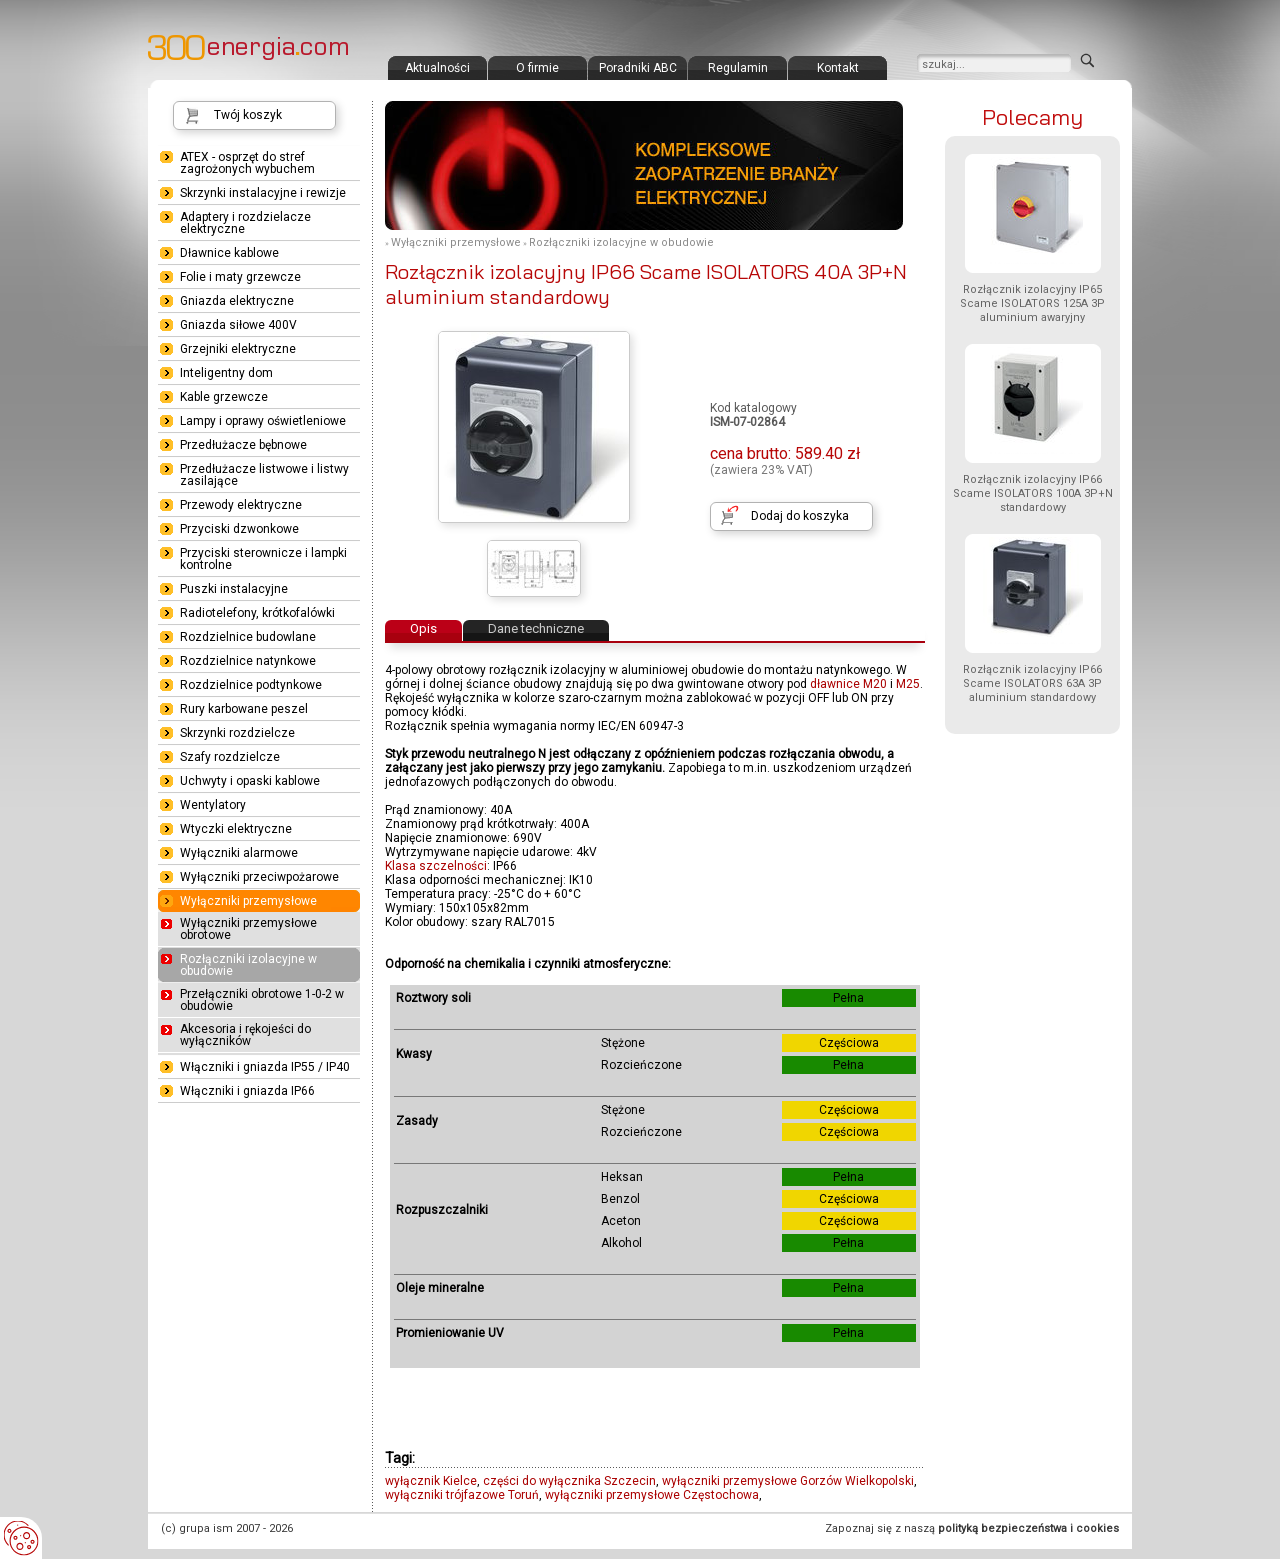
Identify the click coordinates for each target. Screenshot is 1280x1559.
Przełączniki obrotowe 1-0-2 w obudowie (262, 1000)
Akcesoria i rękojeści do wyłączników (245, 1035)
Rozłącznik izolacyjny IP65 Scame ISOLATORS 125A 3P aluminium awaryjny (1032, 303)
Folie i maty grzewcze (240, 277)
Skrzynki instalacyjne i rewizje (263, 193)
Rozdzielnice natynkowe (248, 661)
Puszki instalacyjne (234, 589)
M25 (908, 684)
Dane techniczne (536, 628)
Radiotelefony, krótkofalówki (257, 613)
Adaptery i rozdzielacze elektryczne (245, 223)
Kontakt (838, 68)
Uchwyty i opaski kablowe (250, 781)
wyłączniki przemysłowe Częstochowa (652, 1495)
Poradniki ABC (638, 68)
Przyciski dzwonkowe (239, 529)
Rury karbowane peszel (244, 709)
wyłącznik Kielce (431, 1481)
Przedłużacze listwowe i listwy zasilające (264, 475)
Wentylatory (213, 805)
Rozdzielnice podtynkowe (251, 685)
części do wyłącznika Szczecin (569, 1481)
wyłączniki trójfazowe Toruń (462, 1495)
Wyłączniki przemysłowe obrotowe (248, 929)
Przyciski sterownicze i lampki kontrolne (263, 559)
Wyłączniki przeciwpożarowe (259, 877)
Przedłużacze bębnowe (243, 445)
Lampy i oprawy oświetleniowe (263, 421)
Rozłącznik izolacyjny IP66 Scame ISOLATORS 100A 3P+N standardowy (1033, 493)
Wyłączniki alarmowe (239, 853)
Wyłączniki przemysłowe (456, 242)
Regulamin (738, 68)
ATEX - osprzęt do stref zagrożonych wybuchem (247, 163)
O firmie (537, 68)
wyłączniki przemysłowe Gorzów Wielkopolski (788, 1481)
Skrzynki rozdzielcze (237, 733)
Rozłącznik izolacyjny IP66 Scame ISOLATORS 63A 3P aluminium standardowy (1032, 683)
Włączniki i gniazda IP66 (247, 1091)
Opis (423, 628)
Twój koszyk (248, 115)
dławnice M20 (848, 684)
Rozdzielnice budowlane (248, 637)
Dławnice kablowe (229, 253)
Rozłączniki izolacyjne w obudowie (621, 242)
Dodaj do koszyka (800, 516)
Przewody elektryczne (241, 505)
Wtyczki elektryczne (236, 829)
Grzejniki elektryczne (238, 349)
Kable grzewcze (224, 397)
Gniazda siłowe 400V (238, 325)
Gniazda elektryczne (237, 301)
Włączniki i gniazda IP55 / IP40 (265, 1067)
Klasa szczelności (436, 866)
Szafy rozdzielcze (230, 757)
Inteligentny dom (226, 373)
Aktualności (437, 68)
